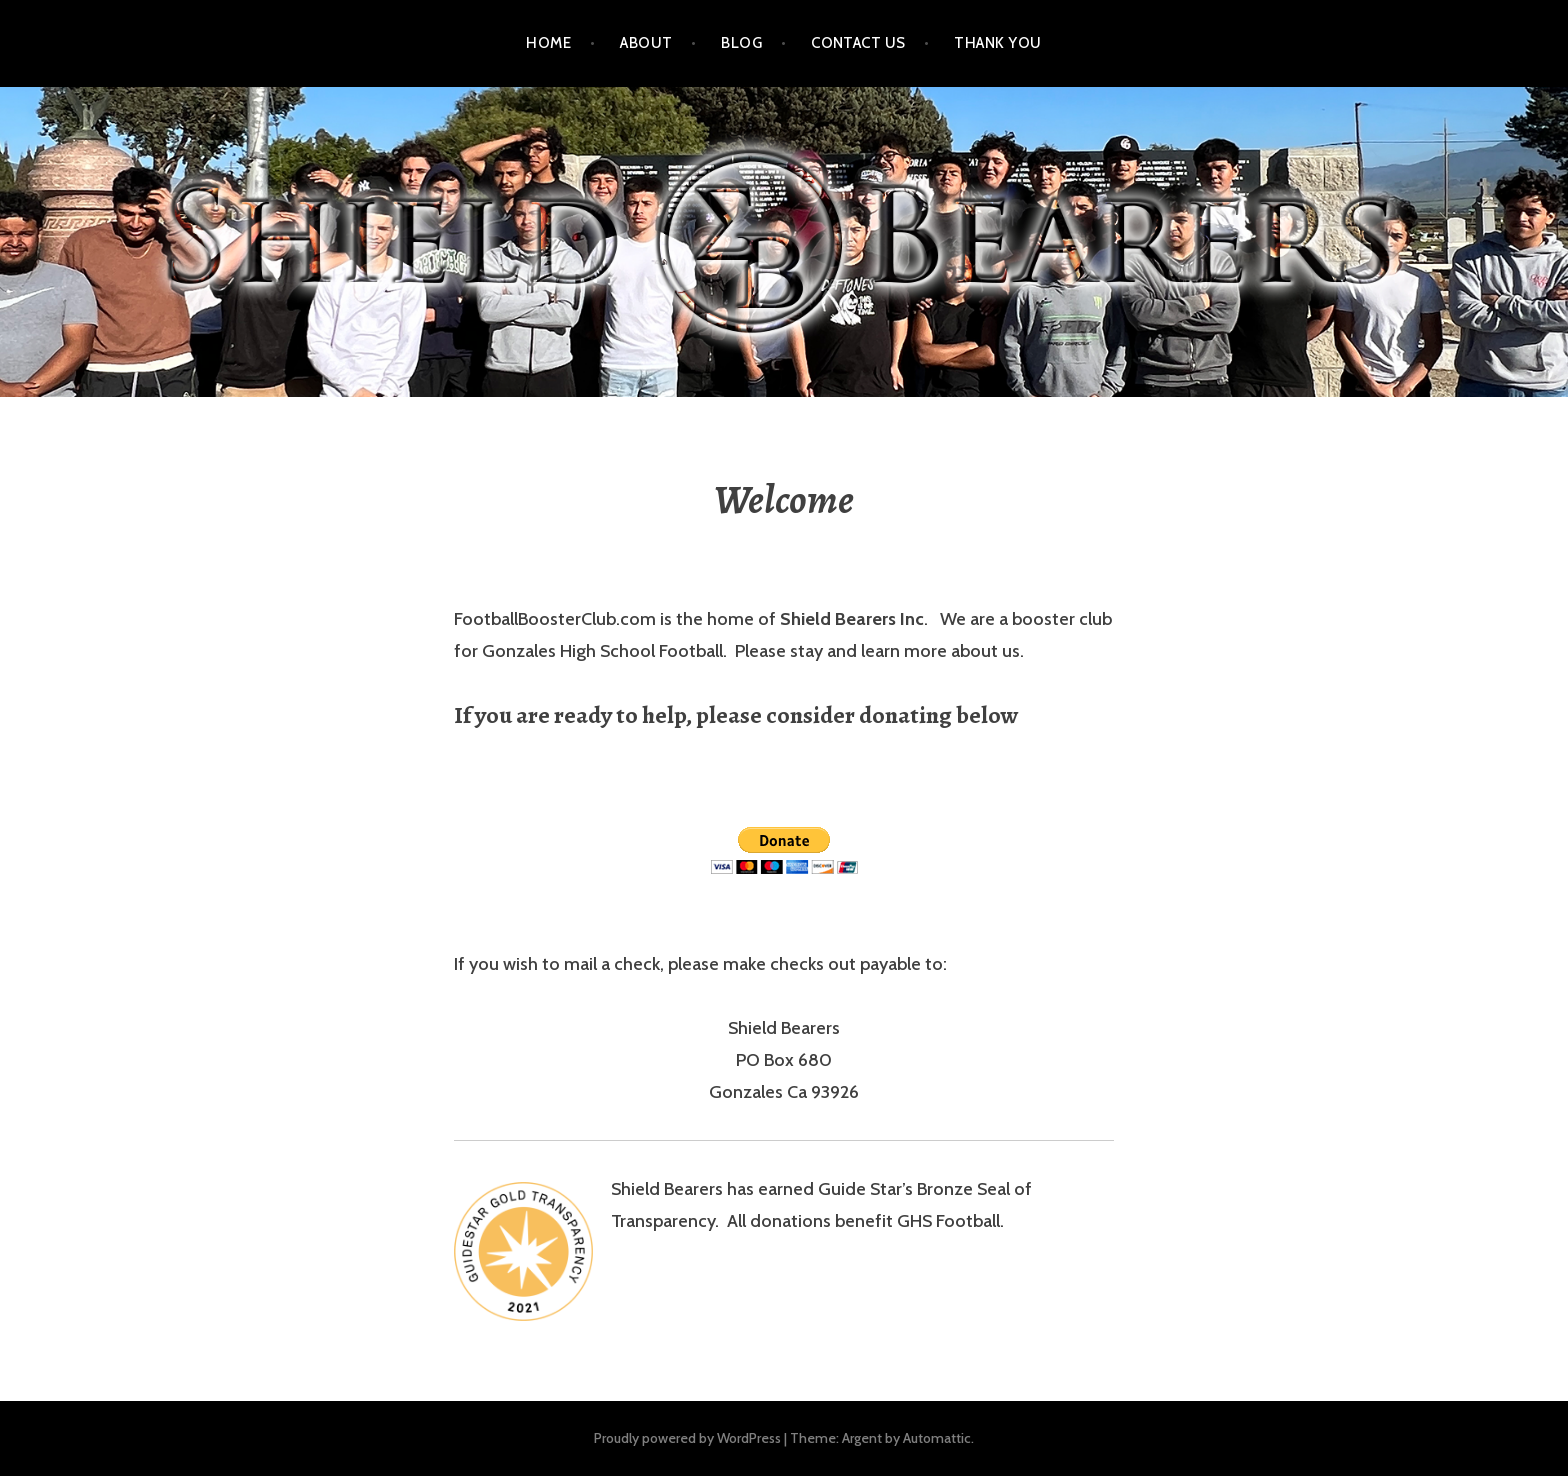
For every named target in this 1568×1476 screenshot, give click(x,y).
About (646, 43)
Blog (741, 43)
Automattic (937, 1438)
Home (548, 43)
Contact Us (858, 43)
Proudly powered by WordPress (687, 1438)
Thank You (997, 43)
